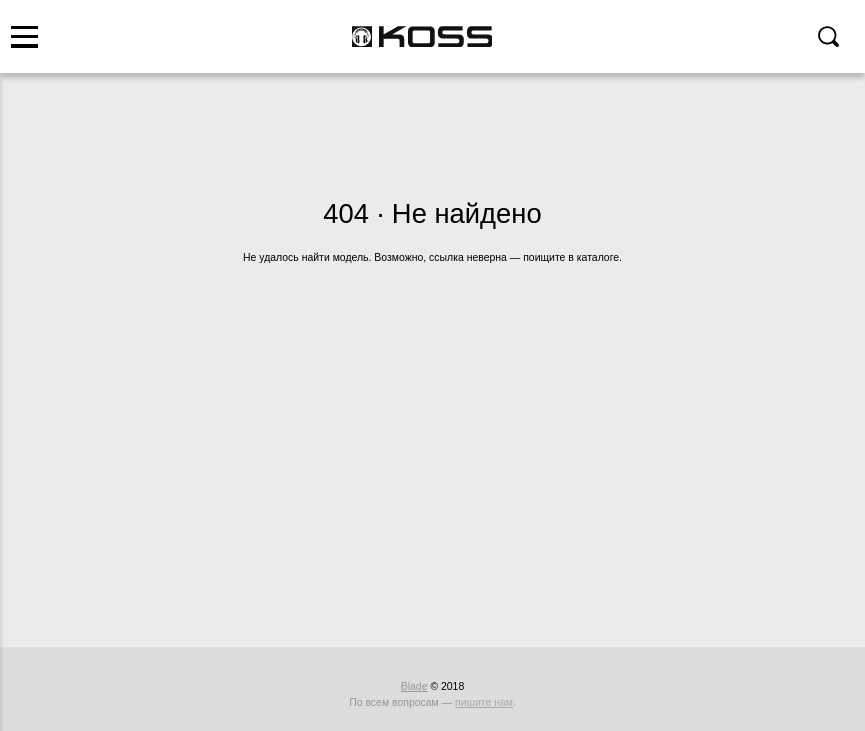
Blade (414, 686)
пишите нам (484, 702)
